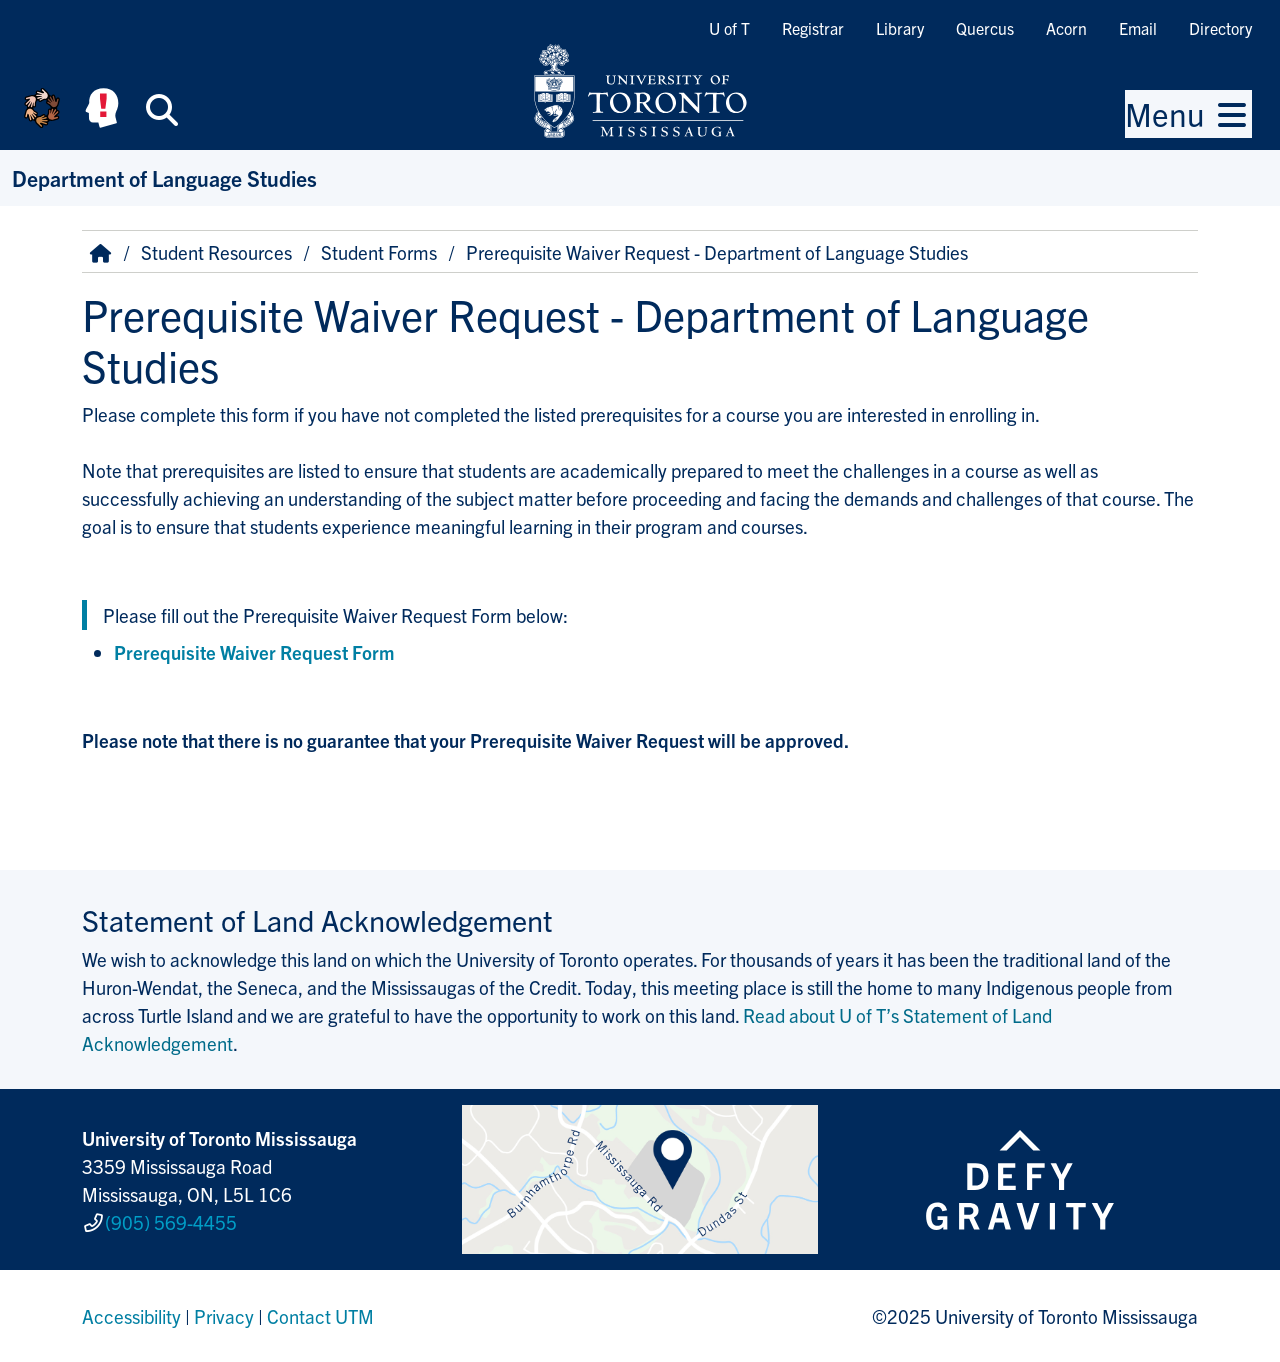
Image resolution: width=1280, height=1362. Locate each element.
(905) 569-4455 (171, 1222)
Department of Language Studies (164, 177)
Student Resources (216, 252)
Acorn (1066, 28)
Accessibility (131, 1316)
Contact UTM (320, 1316)
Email (1138, 28)
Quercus (985, 28)
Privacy (224, 1316)
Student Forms (379, 252)
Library (900, 28)
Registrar (813, 28)
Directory (1220, 28)
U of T (729, 28)
